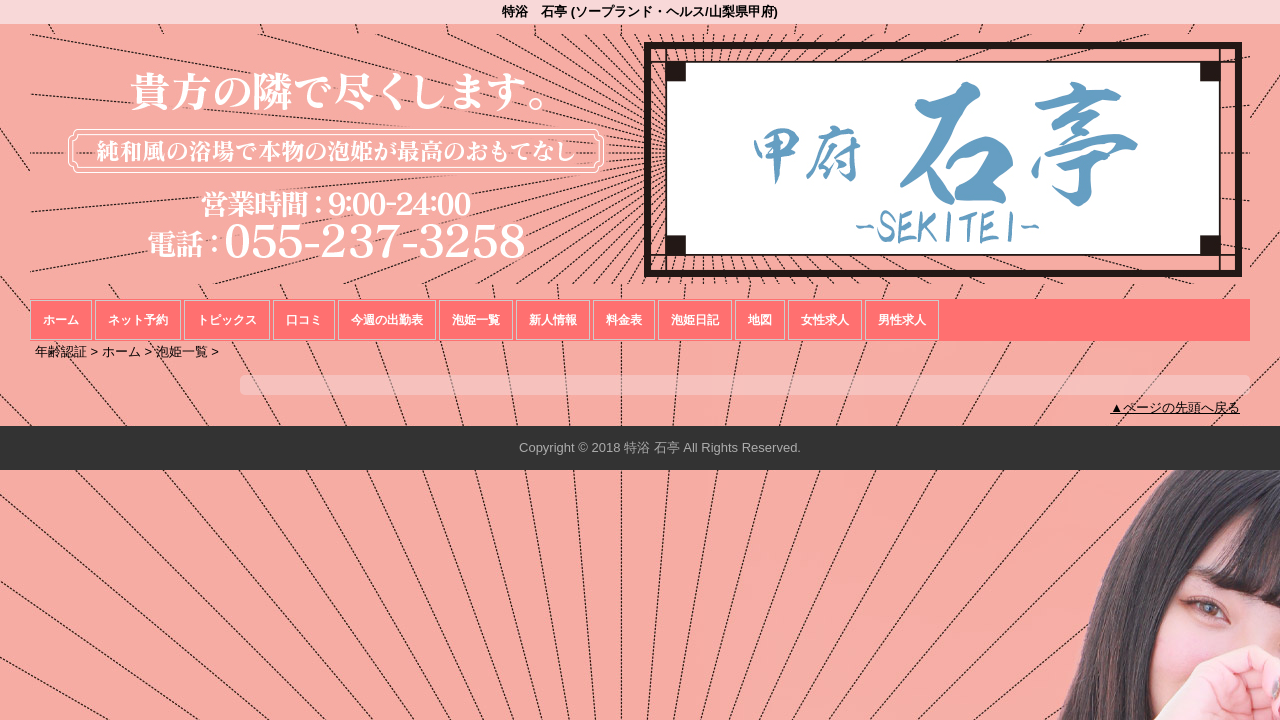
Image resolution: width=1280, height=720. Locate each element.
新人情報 (553, 320)
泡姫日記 (695, 320)
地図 (760, 320)
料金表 (624, 320)
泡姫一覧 (476, 320)
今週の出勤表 (387, 320)
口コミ (304, 320)
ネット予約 (138, 320)
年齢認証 (61, 351)
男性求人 (902, 320)
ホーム (61, 320)
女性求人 (825, 320)
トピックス (227, 320)
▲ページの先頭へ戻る (1175, 407)
